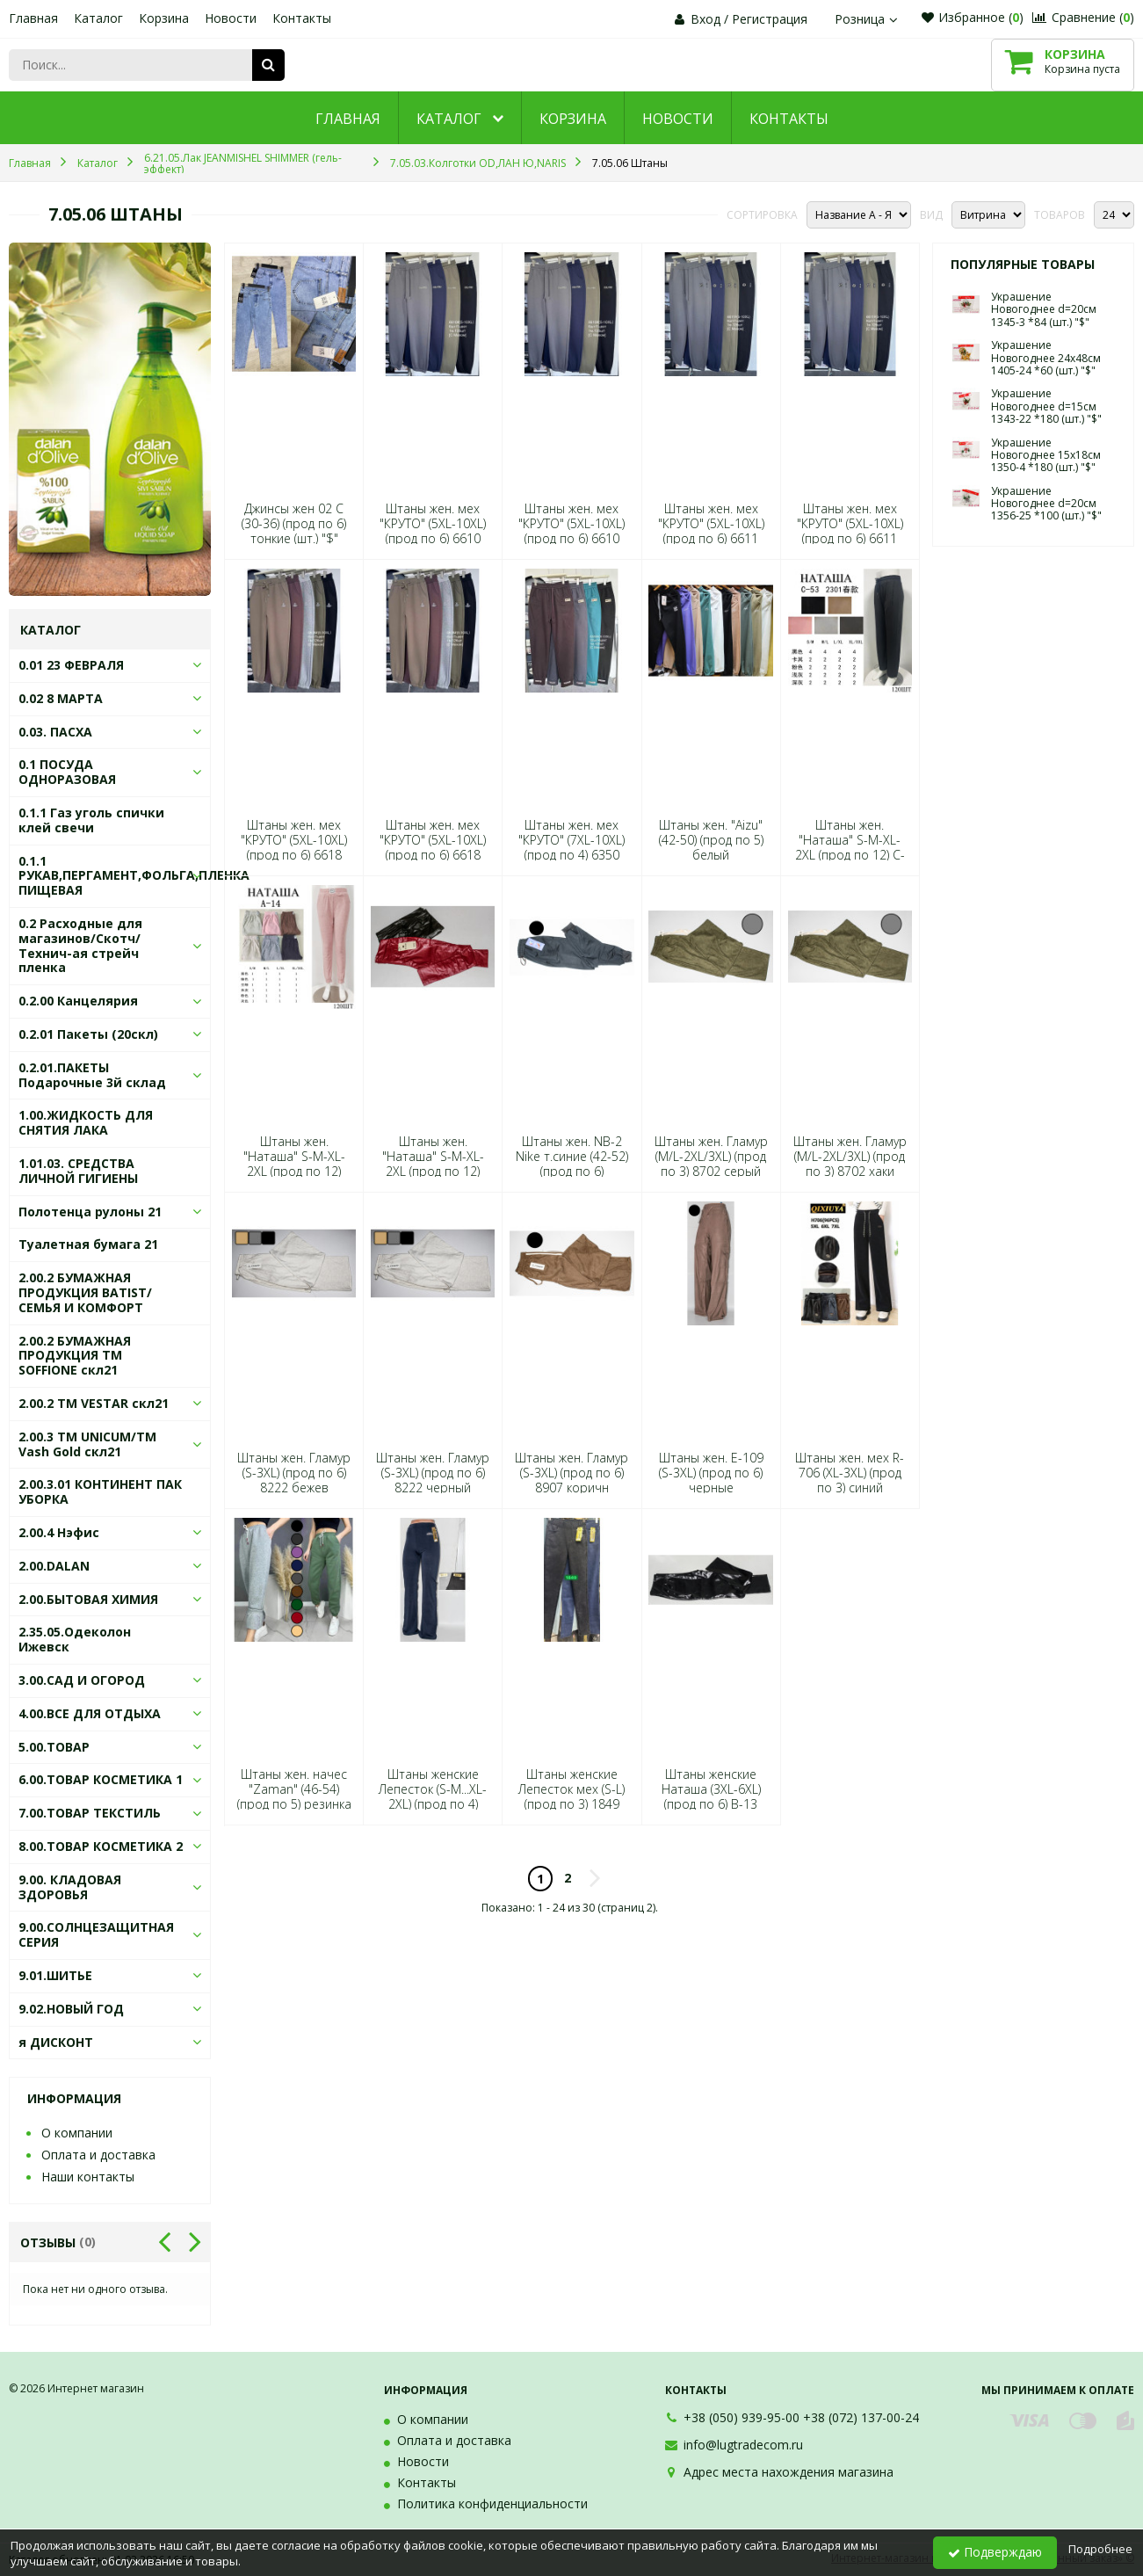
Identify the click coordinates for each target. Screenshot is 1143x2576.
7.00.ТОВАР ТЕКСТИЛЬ (89, 1812)
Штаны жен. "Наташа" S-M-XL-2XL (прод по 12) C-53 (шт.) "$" (850, 847)
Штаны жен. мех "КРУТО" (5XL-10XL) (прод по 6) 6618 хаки (433, 847)
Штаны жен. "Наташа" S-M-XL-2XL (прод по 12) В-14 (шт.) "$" (433, 1164)
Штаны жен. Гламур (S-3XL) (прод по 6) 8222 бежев (294, 1473)
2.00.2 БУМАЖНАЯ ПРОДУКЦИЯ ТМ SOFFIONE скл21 (74, 1355)
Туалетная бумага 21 (88, 1244)
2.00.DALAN (54, 1565)
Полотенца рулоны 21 (90, 1211)
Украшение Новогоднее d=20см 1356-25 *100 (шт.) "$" (1046, 503)
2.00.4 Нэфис (58, 1532)
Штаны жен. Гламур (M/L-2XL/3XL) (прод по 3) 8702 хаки (850, 1157)
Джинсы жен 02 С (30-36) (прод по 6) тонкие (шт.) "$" (294, 524)
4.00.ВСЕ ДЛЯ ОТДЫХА (89, 1713)
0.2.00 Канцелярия (78, 1000)
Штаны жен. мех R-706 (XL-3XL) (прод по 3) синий (849, 1473)
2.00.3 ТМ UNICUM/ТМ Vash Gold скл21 (87, 1444)
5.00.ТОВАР (54, 1746)
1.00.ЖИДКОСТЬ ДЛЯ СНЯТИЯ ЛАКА (85, 1122)
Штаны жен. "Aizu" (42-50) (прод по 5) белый (711, 840)
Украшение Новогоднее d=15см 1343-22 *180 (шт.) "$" (1046, 406)
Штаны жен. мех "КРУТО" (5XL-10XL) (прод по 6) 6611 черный (850, 531)
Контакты (301, 18)
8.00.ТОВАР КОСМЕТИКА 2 (100, 1846)
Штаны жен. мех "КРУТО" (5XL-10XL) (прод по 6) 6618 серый (294, 847)
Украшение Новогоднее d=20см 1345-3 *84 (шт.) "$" (1043, 309)
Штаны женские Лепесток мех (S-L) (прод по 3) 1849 (571, 1789)
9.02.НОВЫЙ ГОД (71, 2008)
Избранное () (973, 17)
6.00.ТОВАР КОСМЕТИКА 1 (100, 1779)
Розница (868, 19)
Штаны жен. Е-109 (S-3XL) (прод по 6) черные (711, 1473)
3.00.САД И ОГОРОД (81, 1680)
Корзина (164, 18)
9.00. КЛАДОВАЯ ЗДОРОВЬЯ (69, 1887)
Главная (33, 18)
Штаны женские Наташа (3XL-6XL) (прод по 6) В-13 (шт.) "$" (711, 1796)
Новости (231, 18)
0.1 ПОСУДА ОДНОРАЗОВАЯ (67, 771)
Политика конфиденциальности (492, 2503)
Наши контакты (87, 2176)
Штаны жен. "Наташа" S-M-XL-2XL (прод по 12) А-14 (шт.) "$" (294, 1164)
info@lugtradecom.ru (743, 2444)
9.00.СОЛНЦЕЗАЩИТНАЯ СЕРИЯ (96, 1934)
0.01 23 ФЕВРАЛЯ (71, 665)
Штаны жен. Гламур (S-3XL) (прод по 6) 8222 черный (432, 1473)
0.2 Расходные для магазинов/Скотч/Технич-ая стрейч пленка (80, 945)
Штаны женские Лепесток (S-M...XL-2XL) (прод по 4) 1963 (433, 1796)
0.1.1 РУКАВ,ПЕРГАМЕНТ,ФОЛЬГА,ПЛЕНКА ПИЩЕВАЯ (134, 876)
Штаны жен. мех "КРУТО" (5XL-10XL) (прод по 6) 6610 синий (433, 531)
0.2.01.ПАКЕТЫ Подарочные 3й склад (92, 1075)
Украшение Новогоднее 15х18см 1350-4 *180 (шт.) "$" (1046, 455)
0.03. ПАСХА (55, 731)
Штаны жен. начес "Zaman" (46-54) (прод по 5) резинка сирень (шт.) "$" (294, 1796)
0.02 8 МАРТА (60, 698)
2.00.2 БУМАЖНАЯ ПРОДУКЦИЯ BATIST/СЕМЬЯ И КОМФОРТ (85, 1292)
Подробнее (1100, 2549)
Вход (705, 19)
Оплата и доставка (98, 2154)
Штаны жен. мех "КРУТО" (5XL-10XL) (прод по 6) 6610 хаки (571, 531)
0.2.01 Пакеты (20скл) (88, 1034)
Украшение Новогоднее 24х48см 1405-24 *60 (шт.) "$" (1046, 357)
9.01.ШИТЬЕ (55, 1975)
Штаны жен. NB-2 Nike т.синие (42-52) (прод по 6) (572, 1157)
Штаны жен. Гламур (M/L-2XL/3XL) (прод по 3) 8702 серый (711, 1157)
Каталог (98, 18)
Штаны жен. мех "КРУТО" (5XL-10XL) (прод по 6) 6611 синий (711, 531)
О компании (76, 2132)
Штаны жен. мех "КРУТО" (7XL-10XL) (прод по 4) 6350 (571, 840)
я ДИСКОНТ (55, 2042)
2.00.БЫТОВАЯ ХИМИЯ (88, 1599)
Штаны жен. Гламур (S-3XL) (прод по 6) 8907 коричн (571, 1473)
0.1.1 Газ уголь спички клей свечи (91, 820)
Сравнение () (1083, 17)
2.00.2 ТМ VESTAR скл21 (93, 1403)
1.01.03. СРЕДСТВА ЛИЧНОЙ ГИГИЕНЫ (78, 1170)
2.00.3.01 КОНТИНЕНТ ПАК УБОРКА (100, 1491)
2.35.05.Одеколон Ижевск (74, 1639)
